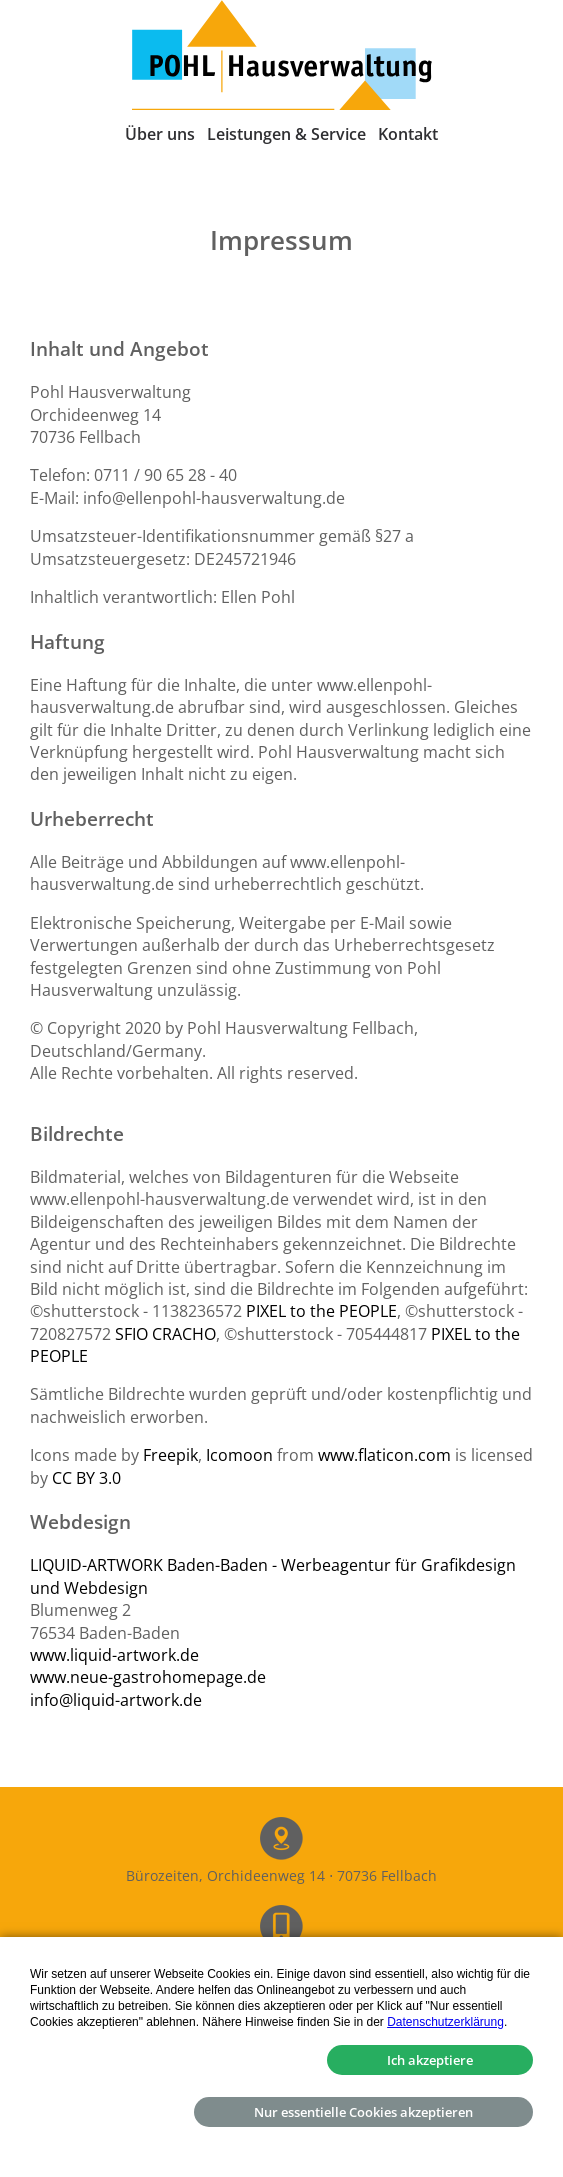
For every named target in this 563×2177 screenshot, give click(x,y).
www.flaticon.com (384, 1455)
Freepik (170, 1455)
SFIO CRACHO (165, 1334)
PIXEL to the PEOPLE (321, 1311)
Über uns (160, 134)
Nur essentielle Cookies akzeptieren (363, 2112)
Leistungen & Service (286, 134)
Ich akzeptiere (430, 2060)
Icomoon (239, 1455)
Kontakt (408, 134)
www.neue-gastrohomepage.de (148, 1677)
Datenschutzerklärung (445, 2022)
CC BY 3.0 (86, 1478)
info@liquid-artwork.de (116, 1700)
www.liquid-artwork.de (114, 1655)
